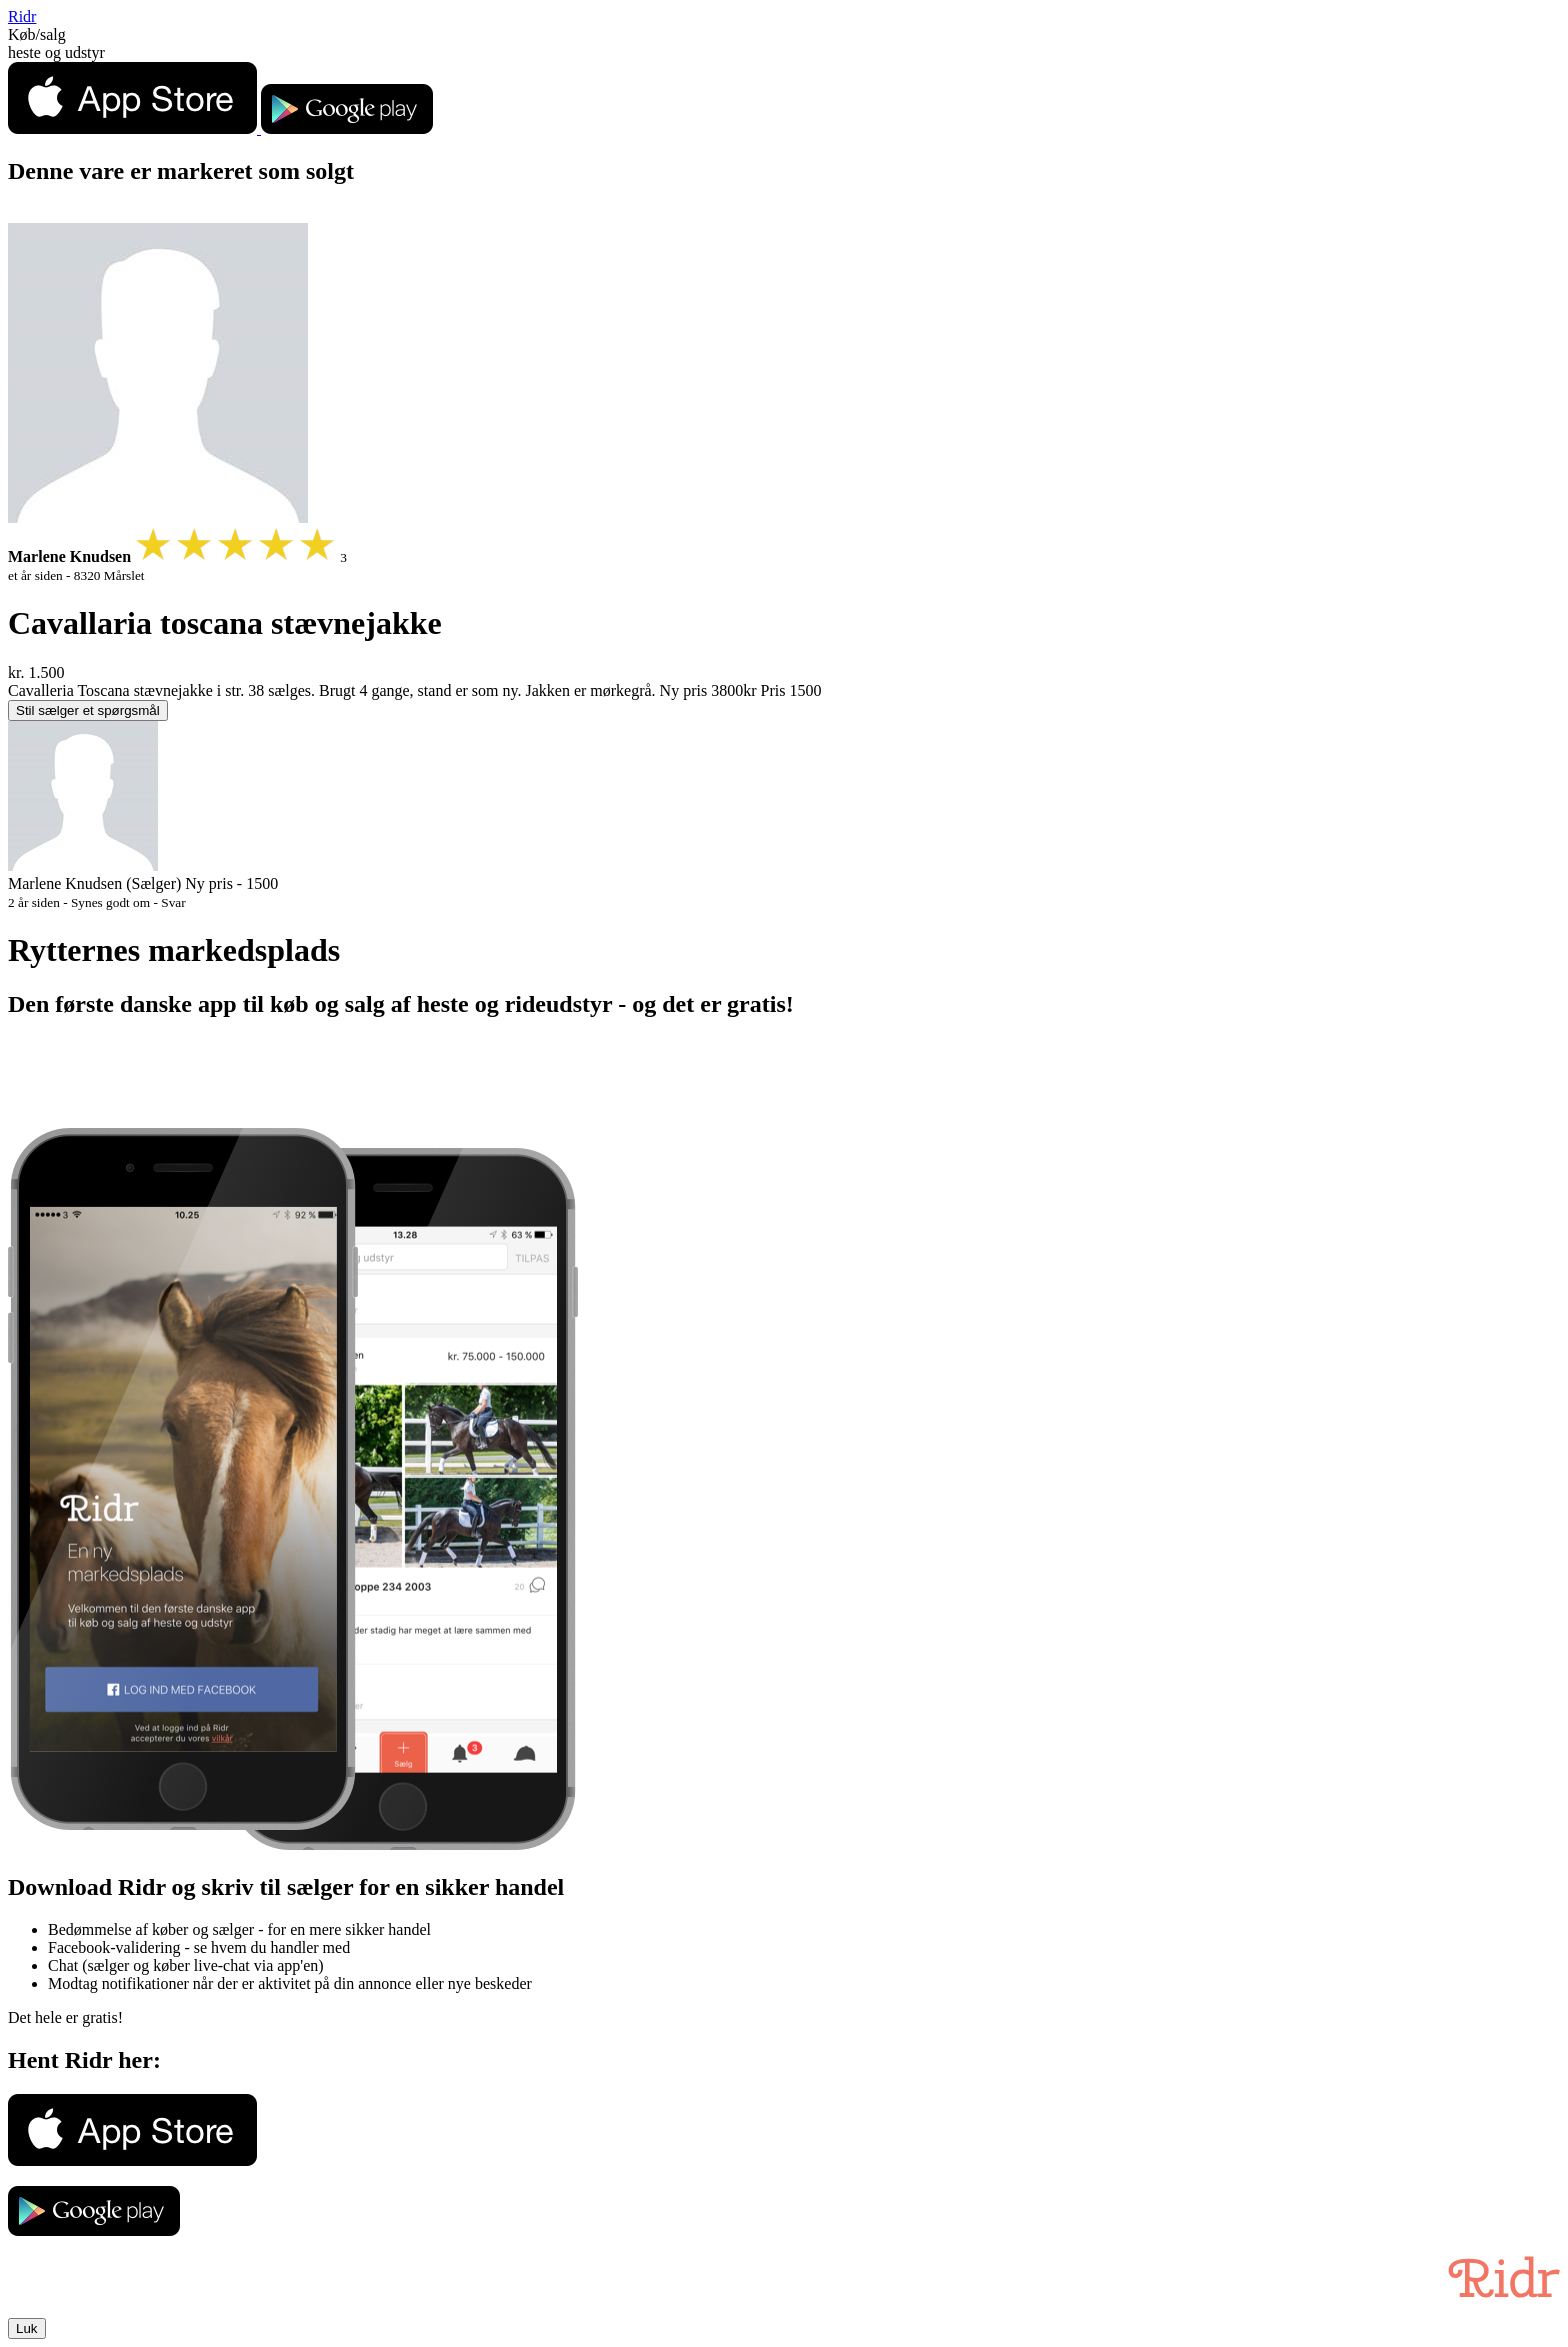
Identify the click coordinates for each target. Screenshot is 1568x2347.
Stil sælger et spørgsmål (88, 710)
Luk (27, 2328)
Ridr (22, 16)
